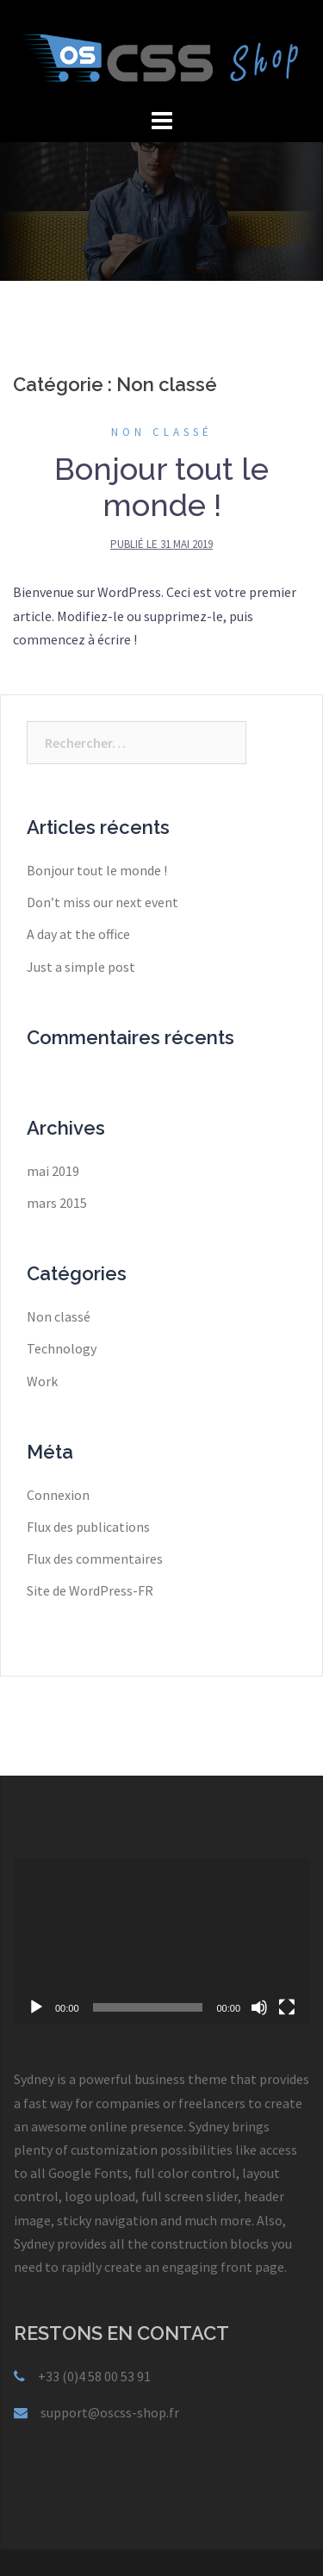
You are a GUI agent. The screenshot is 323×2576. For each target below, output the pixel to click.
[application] (161, 1941)
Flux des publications (88, 1526)
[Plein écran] (286, 2007)
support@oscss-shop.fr (109, 2412)
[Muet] (259, 2007)
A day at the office (78, 934)
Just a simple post (81, 966)
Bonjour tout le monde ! (161, 487)
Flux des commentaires (95, 1558)
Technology (61, 1348)
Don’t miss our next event (102, 902)
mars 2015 (57, 1202)
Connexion (58, 1494)
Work (42, 1381)
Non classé (162, 432)
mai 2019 (53, 1170)
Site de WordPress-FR (90, 1590)
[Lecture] (36, 2007)
